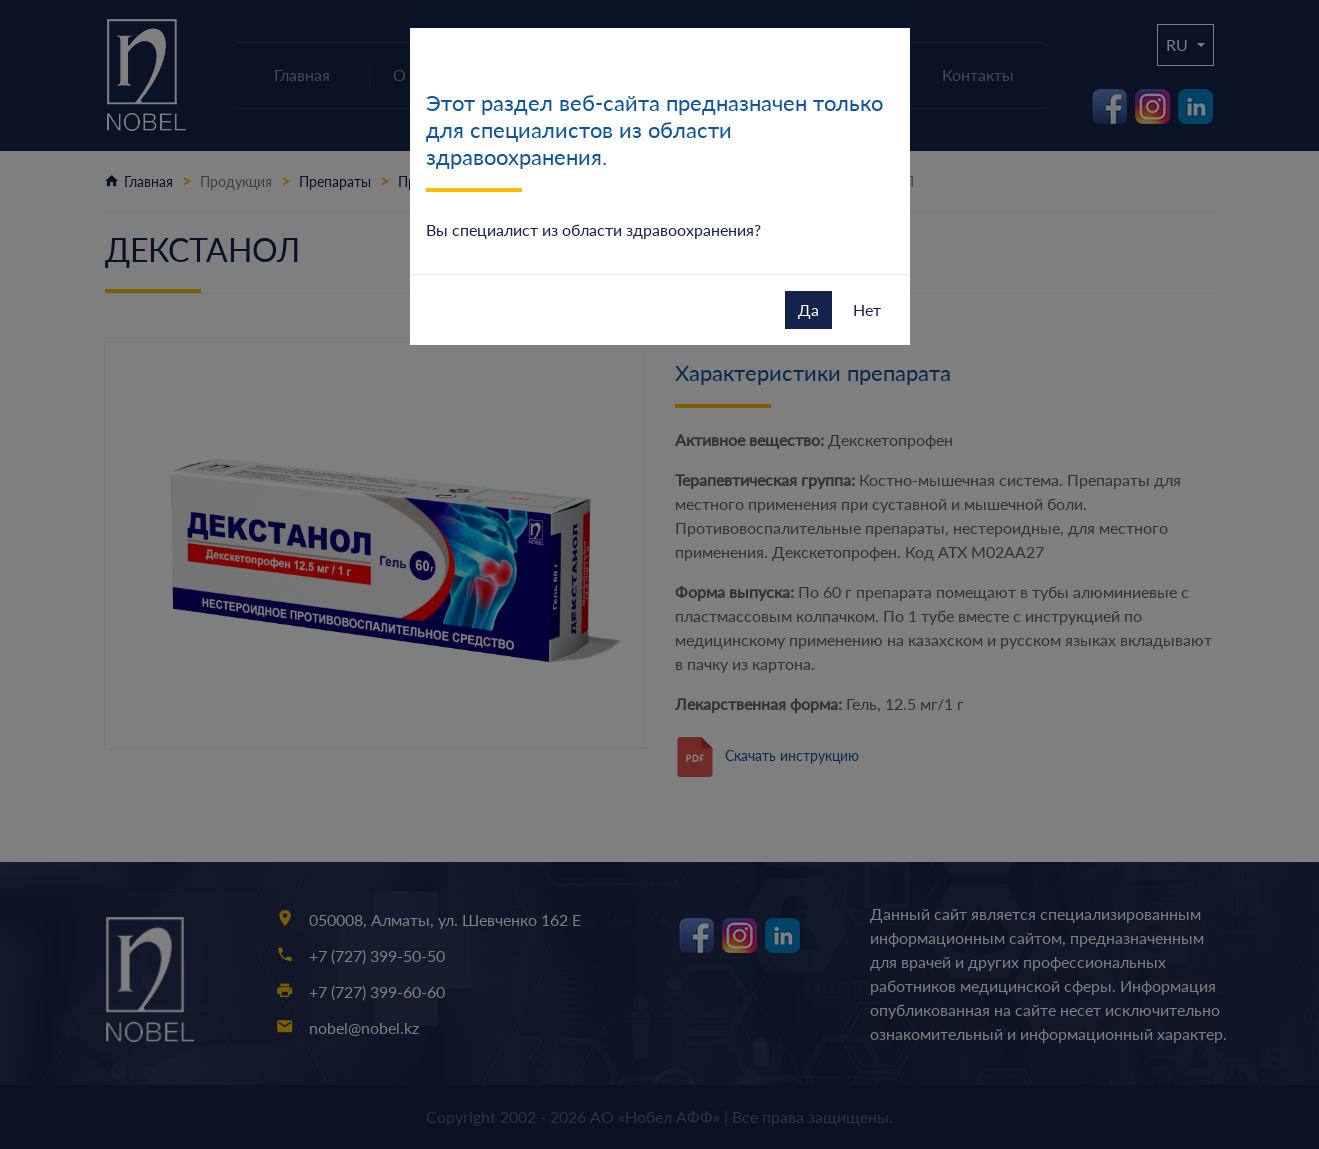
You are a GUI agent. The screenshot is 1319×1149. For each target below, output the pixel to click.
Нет (867, 309)
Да (808, 309)
